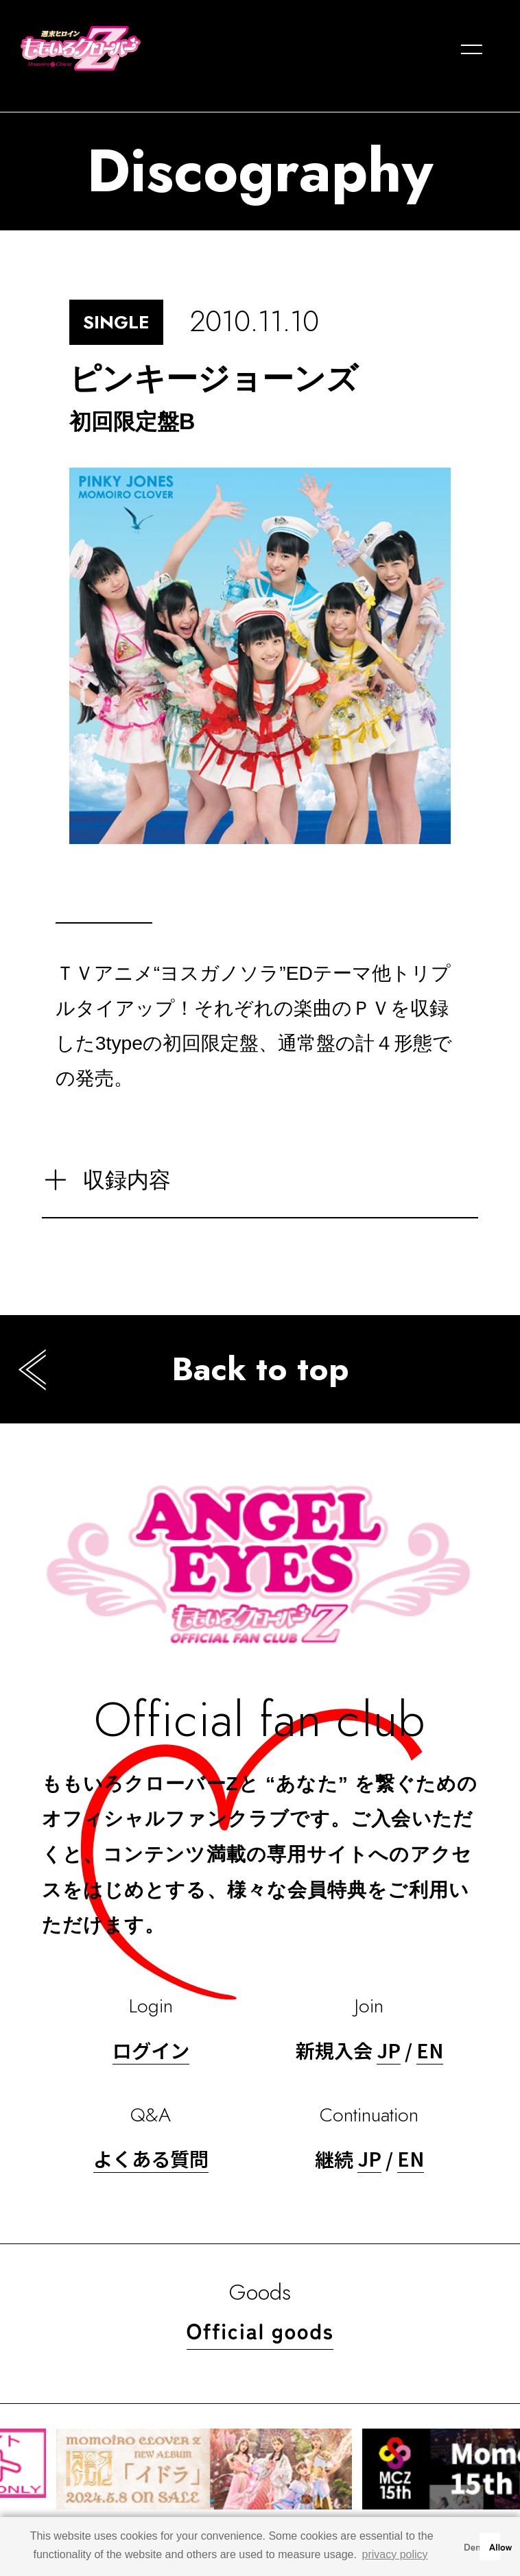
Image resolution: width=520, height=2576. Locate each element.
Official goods (260, 2330)
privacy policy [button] (395, 2554)
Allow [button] (494, 2546)
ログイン (151, 2050)
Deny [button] (469, 2546)
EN (429, 2050)
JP (389, 2050)
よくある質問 (151, 2158)
